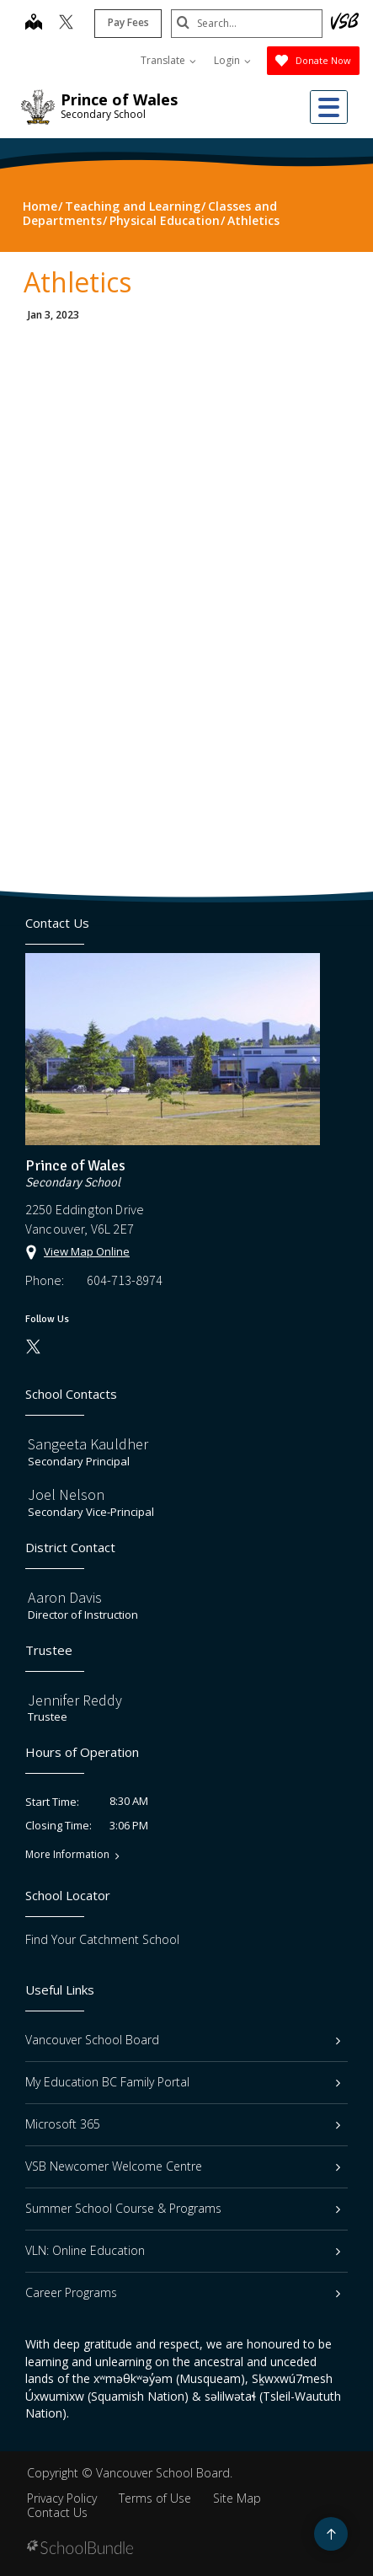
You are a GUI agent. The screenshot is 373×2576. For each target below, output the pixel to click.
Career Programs (182, 2292)
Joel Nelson (66, 1494)
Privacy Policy (62, 2498)
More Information (67, 1854)
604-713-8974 (125, 1280)
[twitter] (66, 23)
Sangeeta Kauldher (88, 1444)
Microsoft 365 (182, 2124)
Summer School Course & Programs (182, 2208)
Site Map (237, 2498)
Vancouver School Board (182, 2040)
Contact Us (57, 2512)
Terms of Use (155, 2498)
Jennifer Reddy (75, 1700)
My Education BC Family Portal (182, 2082)
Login (232, 60)
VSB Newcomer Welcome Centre (182, 2166)
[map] (33, 23)
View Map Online (87, 1251)
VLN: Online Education (182, 2250)
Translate (168, 60)
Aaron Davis (65, 1597)
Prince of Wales (119, 99)
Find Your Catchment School (102, 1939)
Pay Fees (128, 22)
